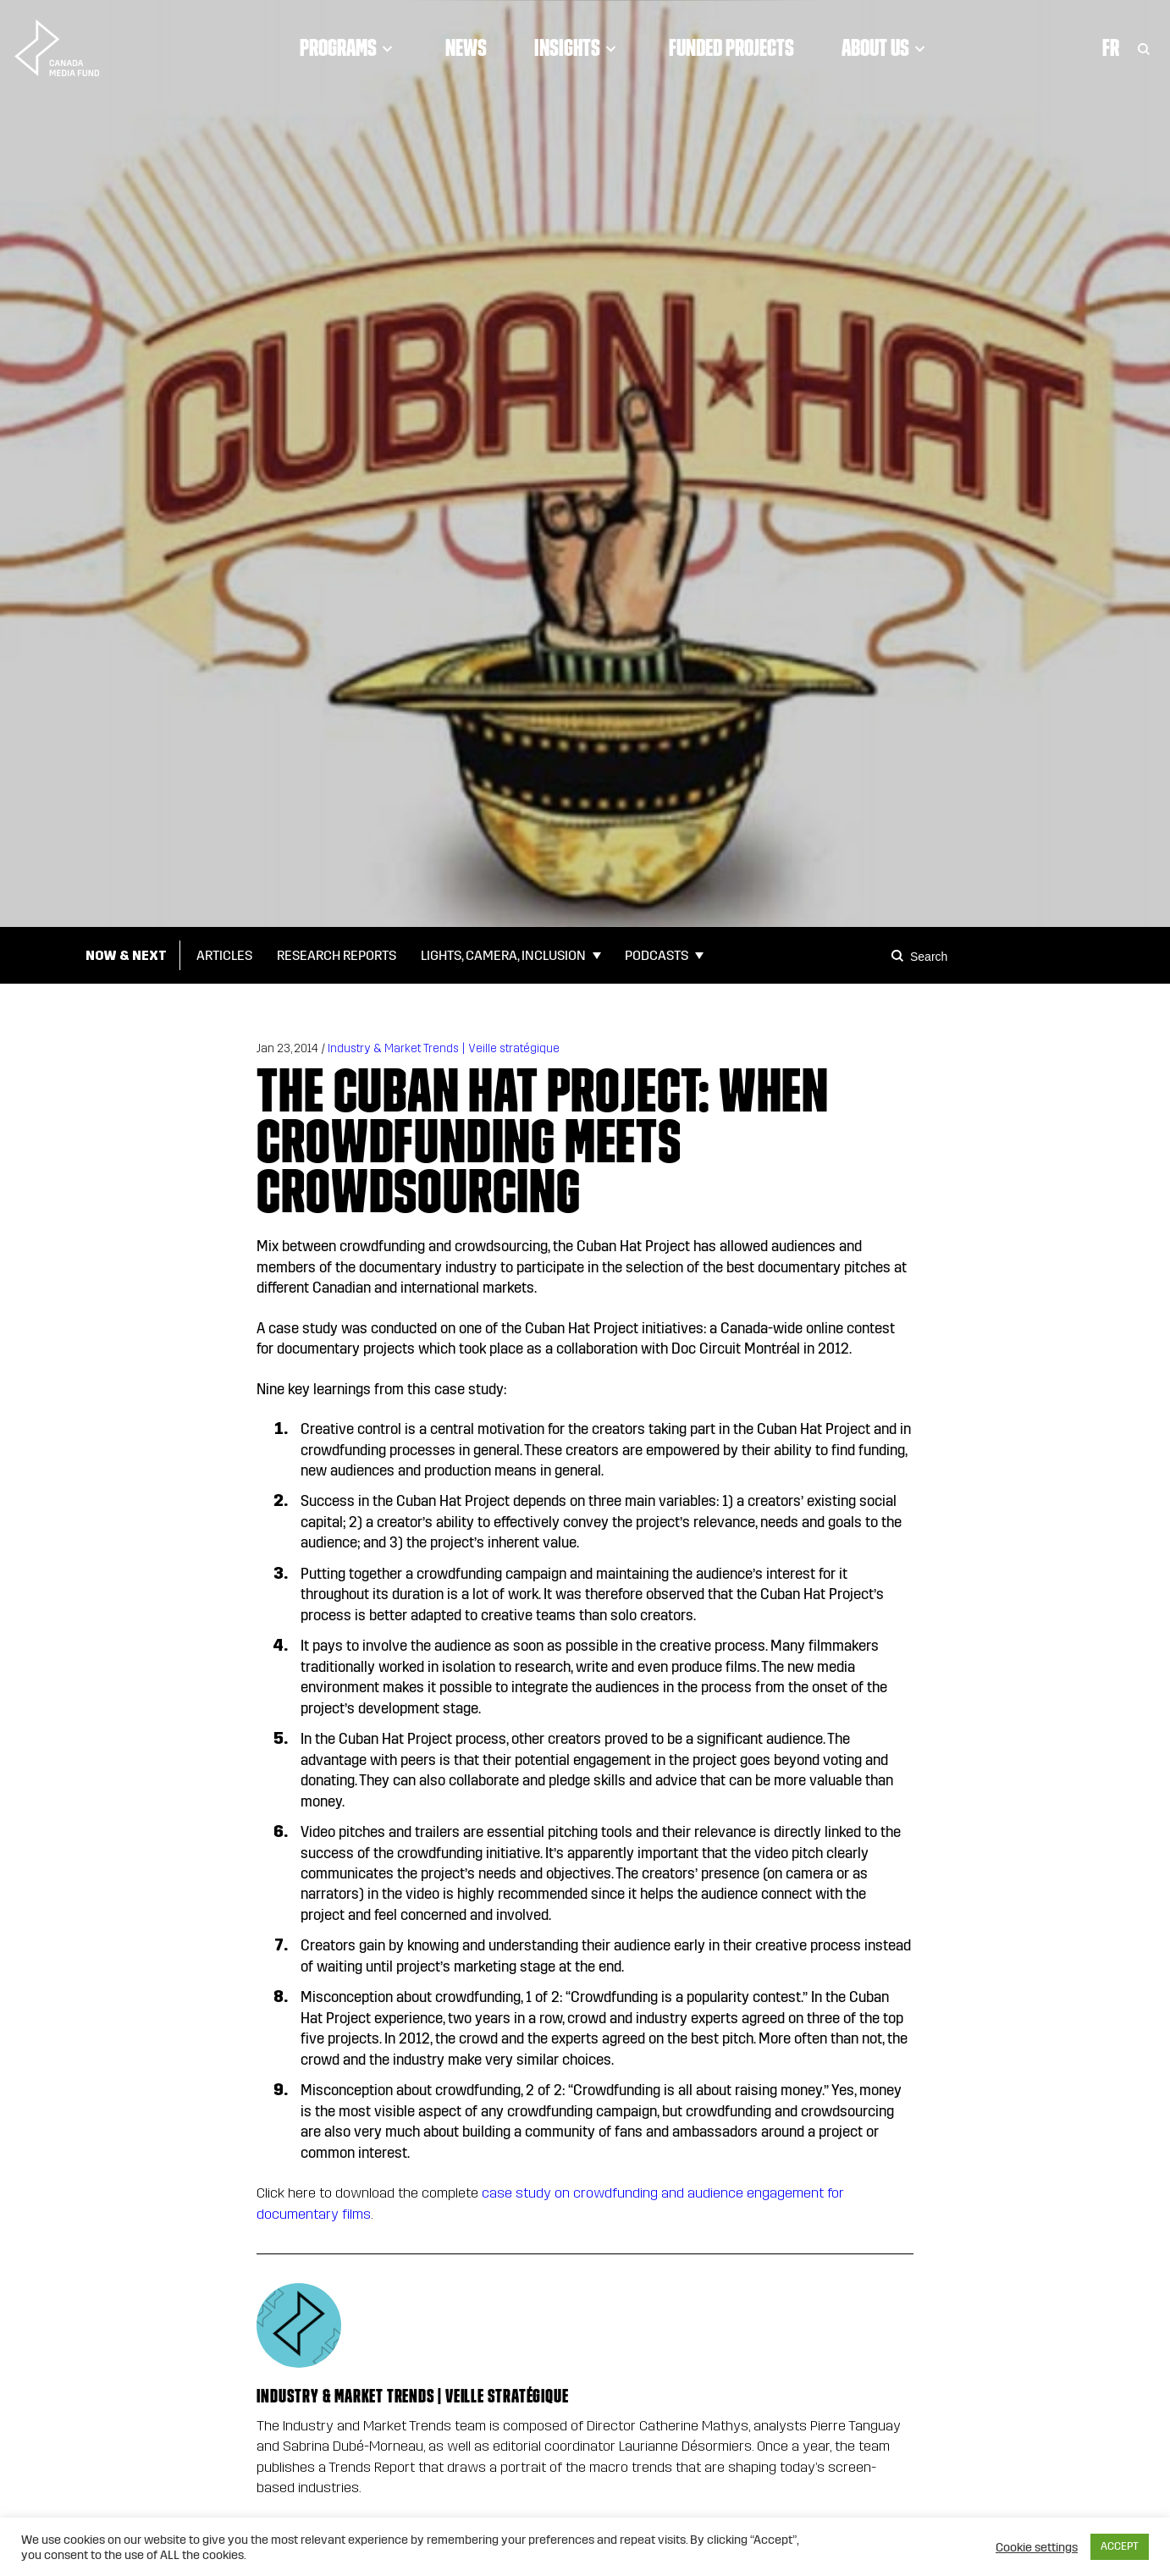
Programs (349, 47)
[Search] (900, 956)
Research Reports (336, 955)
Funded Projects (731, 47)
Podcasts (656, 955)
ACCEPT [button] (1120, 2546)
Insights (577, 47)
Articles (224, 955)
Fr (1110, 47)
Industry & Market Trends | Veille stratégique (444, 1048)
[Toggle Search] (1144, 47)
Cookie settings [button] (1037, 2547)
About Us (886, 47)
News (466, 47)
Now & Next (126, 955)
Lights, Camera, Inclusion (503, 955)
